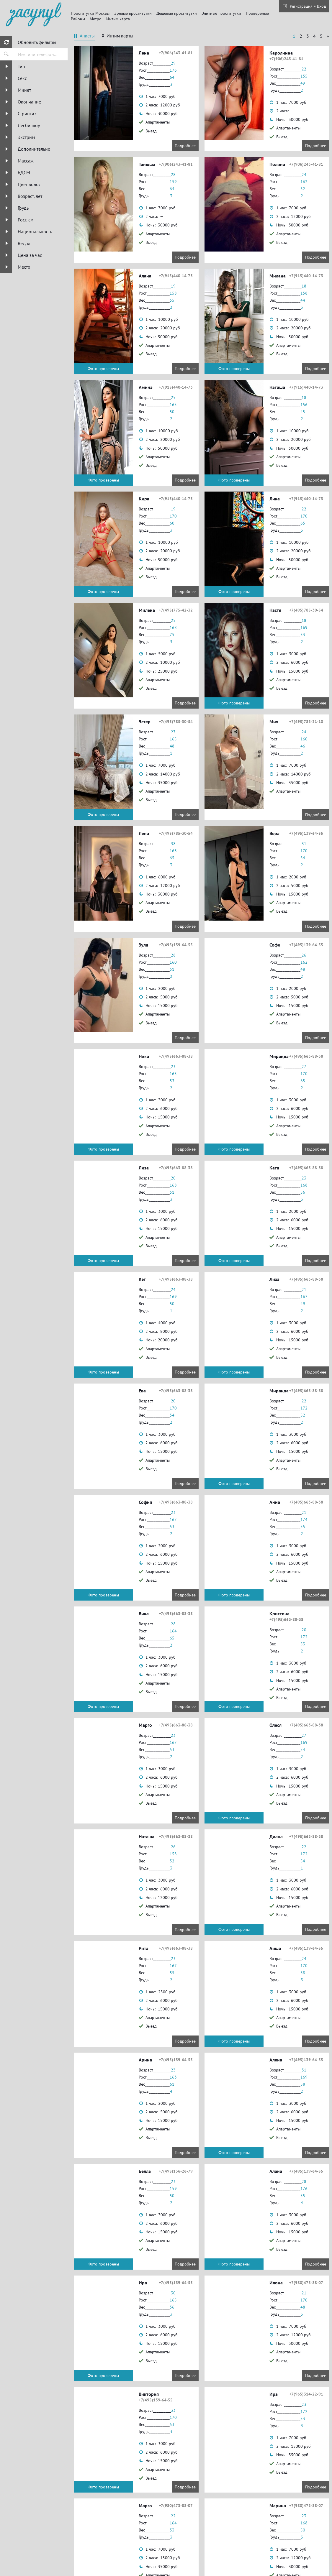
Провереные (257, 13)
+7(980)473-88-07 (306, 2282)
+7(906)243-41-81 (176, 52)
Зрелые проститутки (133, 13)
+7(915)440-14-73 (176, 275)
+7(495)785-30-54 (306, 610)
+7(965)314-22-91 (306, 2394)
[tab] (84, 36)
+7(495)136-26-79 (176, 2171)
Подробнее (185, 145)
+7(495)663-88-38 (176, 1056)
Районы (78, 19)
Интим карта (118, 19)
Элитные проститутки (221, 13)
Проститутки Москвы (90, 13)
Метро (96, 19)
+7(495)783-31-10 (306, 721)
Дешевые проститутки (176, 13)
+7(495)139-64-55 (306, 833)
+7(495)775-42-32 (176, 610)
